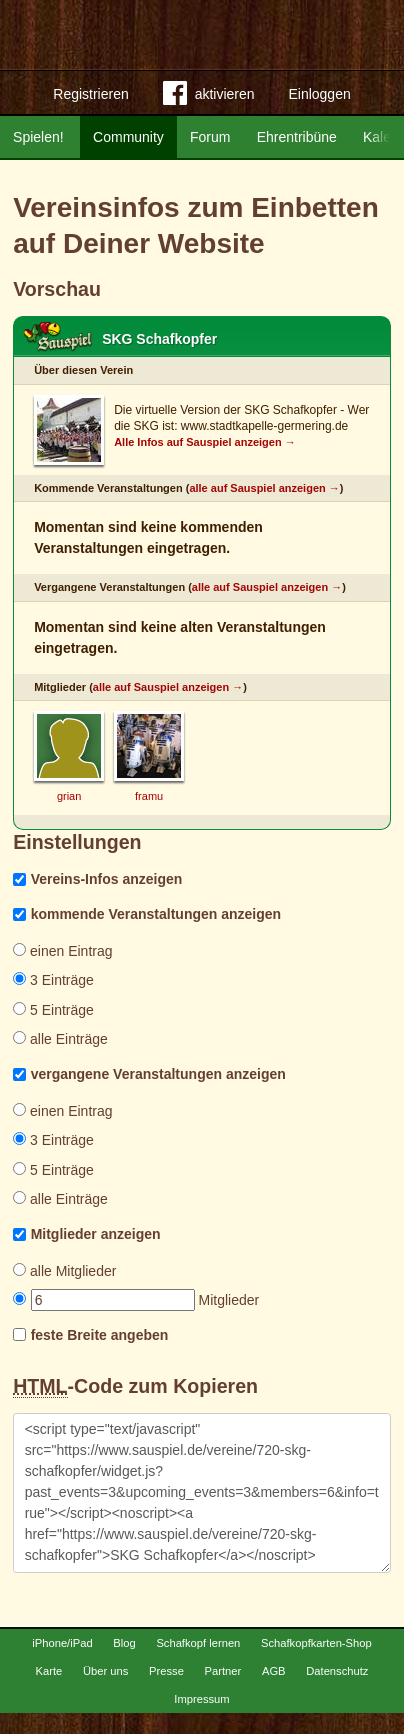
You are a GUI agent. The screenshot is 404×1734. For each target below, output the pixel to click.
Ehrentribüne (297, 137)
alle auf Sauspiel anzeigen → (264, 488)
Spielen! (38, 137)
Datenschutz (337, 1692)
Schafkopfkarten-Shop (316, 1664)
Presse (166, 1692)
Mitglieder (136, 1300)
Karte (49, 1692)
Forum (210, 137)
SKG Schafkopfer (159, 339)
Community (128, 137)
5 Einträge (53, 1010)
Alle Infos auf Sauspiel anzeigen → (205, 442)
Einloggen (319, 94)
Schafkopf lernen (198, 1664)
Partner (223, 1692)
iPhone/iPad (62, 1664)
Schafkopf (58, 337)
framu (149, 796)
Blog (124, 1664)
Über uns (105, 1692)
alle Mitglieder (64, 1271)
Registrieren (90, 94)
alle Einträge (60, 1039)
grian (69, 796)
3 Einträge (53, 980)
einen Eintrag (62, 951)
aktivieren (209, 97)
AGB (274, 1692)
